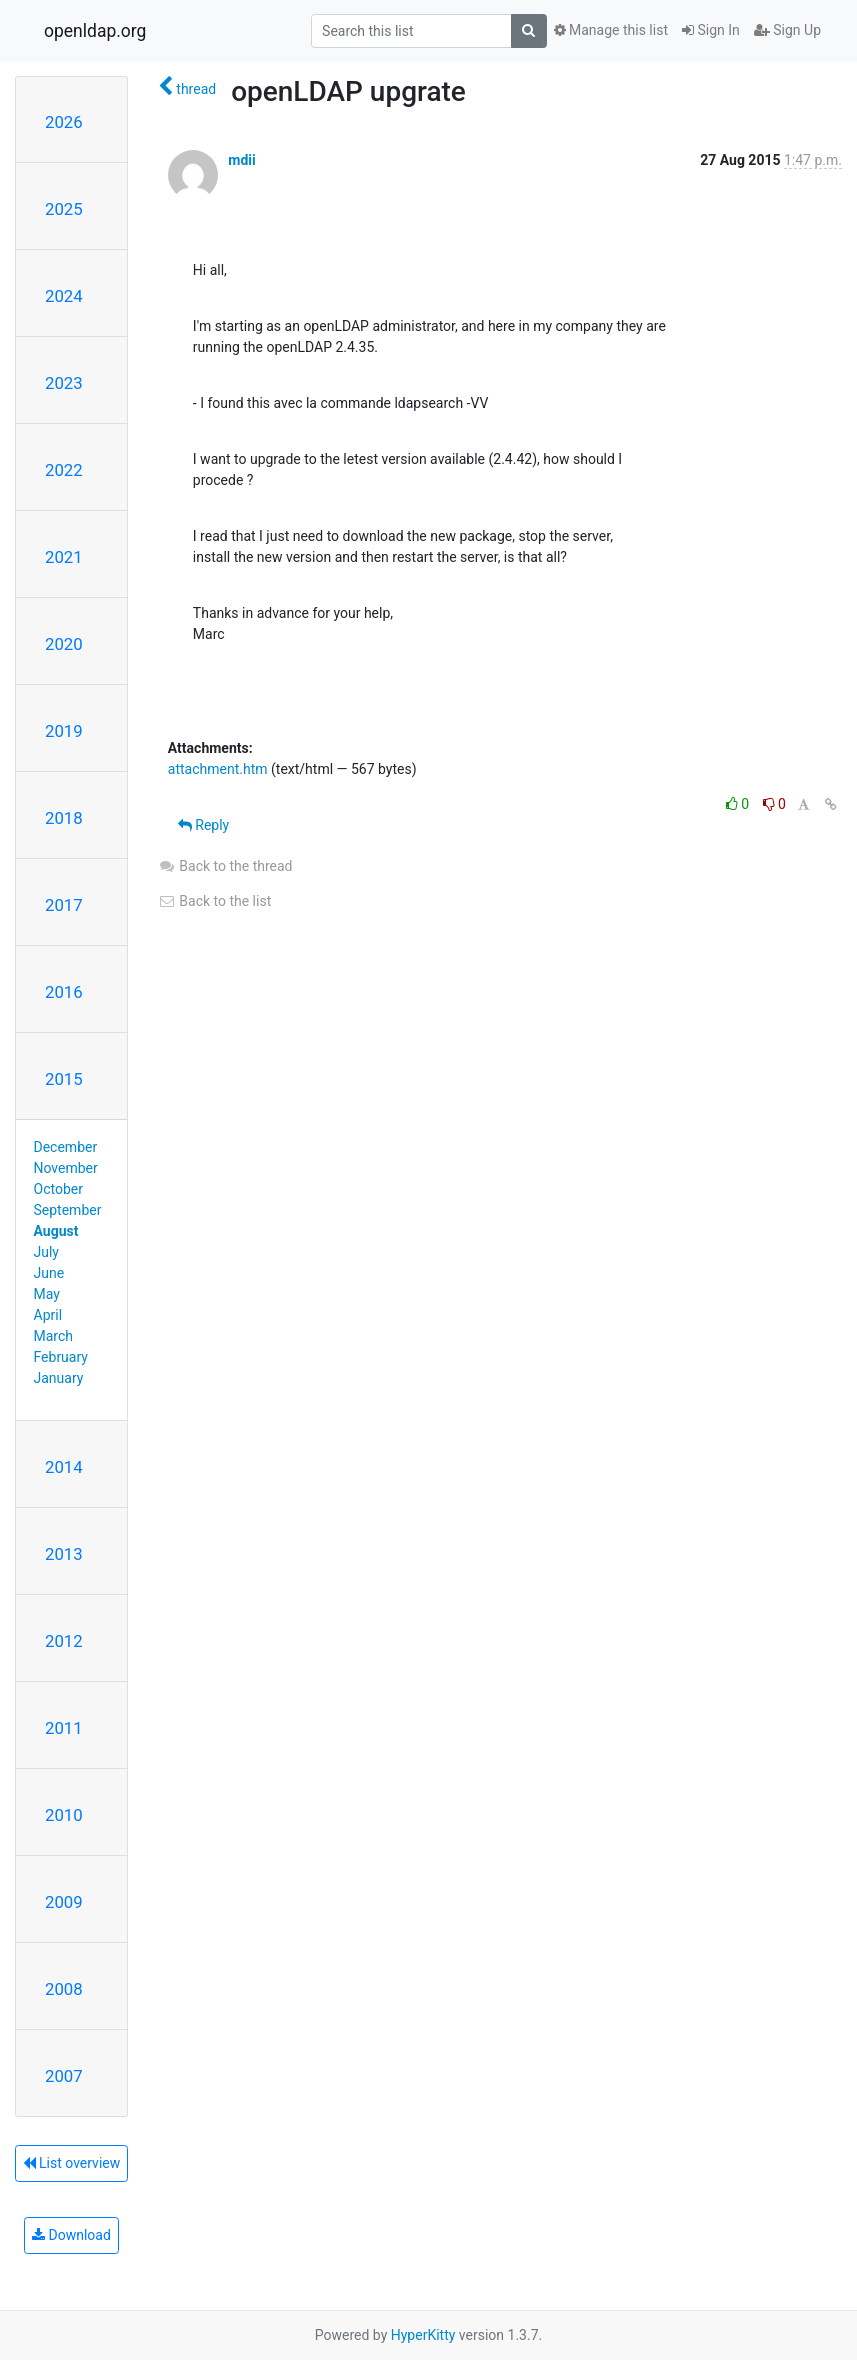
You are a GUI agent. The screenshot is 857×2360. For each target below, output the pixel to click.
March (54, 1336)
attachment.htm (218, 769)
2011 (64, 1728)
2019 (64, 731)
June (49, 1273)
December (66, 1147)
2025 (64, 209)
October (58, 1189)
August (56, 1231)
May (47, 1294)
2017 (64, 905)
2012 (64, 1641)
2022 (64, 470)
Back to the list (214, 901)
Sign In (711, 30)
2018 (64, 818)
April (48, 1315)
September (68, 1210)
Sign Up (787, 30)
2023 (64, 383)
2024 (64, 296)
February (61, 1357)
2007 (64, 2076)
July (46, 1252)
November (66, 1168)
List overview (72, 2163)
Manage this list (611, 30)
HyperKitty (423, 2335)
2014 (64, 1467)
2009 (64, 1902)
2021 (64, 557)
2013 (64, 1554)
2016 (64, 992)
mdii (241, 160)
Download (71, 2235)
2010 (64, 1815)
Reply (203, 825)
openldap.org (95, 31)
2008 (64, 1989)
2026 (64, 122)
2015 (64, 1079)
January (59, 1378)
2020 (64, 644)
